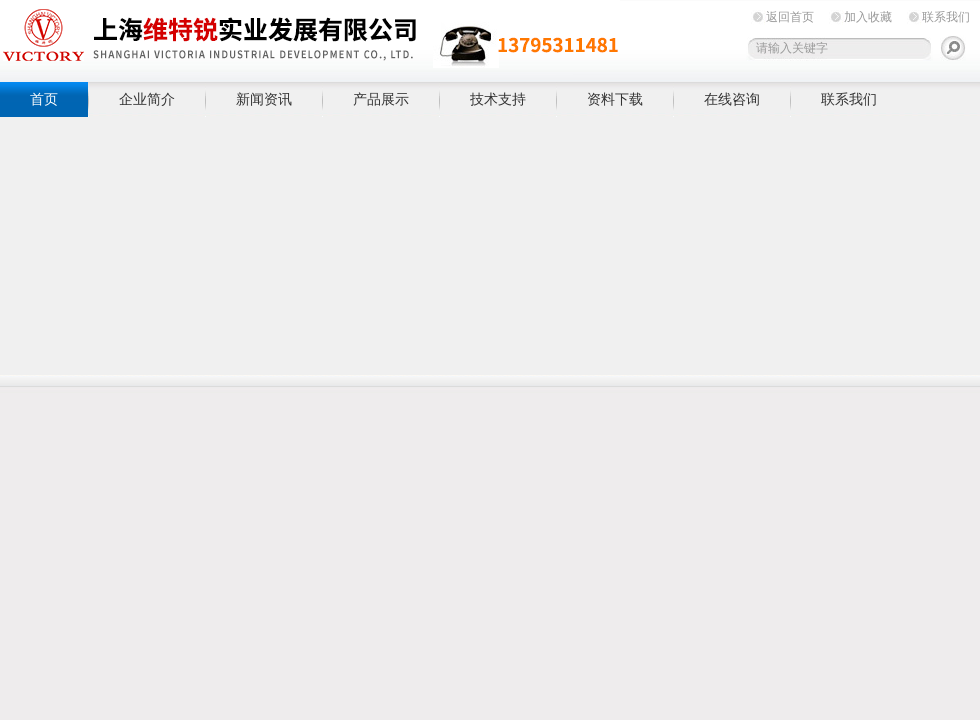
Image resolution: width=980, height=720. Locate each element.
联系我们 (946, 17)
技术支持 (498, 99)
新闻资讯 (264, 99)
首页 (44, 99)
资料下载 (615, 99)
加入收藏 (868, 17)
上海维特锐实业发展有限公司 (310, 37)
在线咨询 (732, 99)
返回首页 (790, 17)
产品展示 (381, 99)
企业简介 (147, 99)
